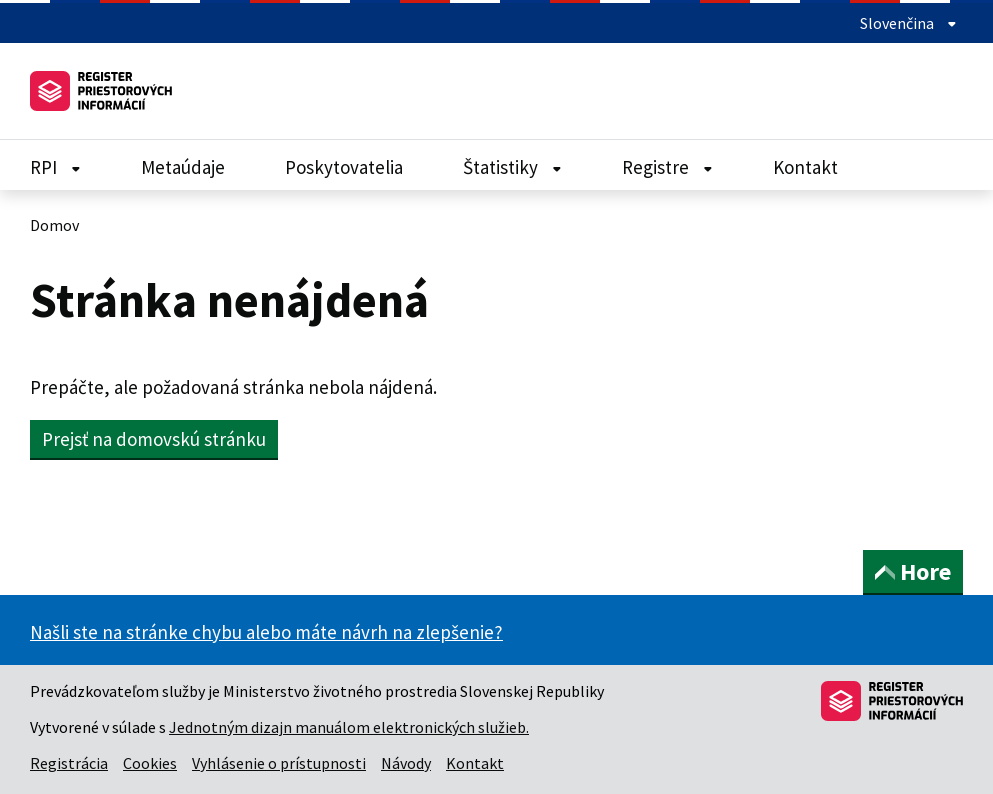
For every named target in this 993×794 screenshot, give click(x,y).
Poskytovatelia (344, 167)
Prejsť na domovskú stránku (154, 439)
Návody (406, 763)
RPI (55, 167)
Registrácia (69, 763)
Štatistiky (512, 167)
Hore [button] (913, 571)
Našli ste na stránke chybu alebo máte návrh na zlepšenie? (266, 632)
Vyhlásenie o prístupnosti (279, 763)
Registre (667, 167)
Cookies (150, 763)
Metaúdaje (183, 167)
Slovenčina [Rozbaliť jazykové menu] (908, 23)
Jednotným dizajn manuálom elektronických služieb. (349, 727)
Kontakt (805, 167)
